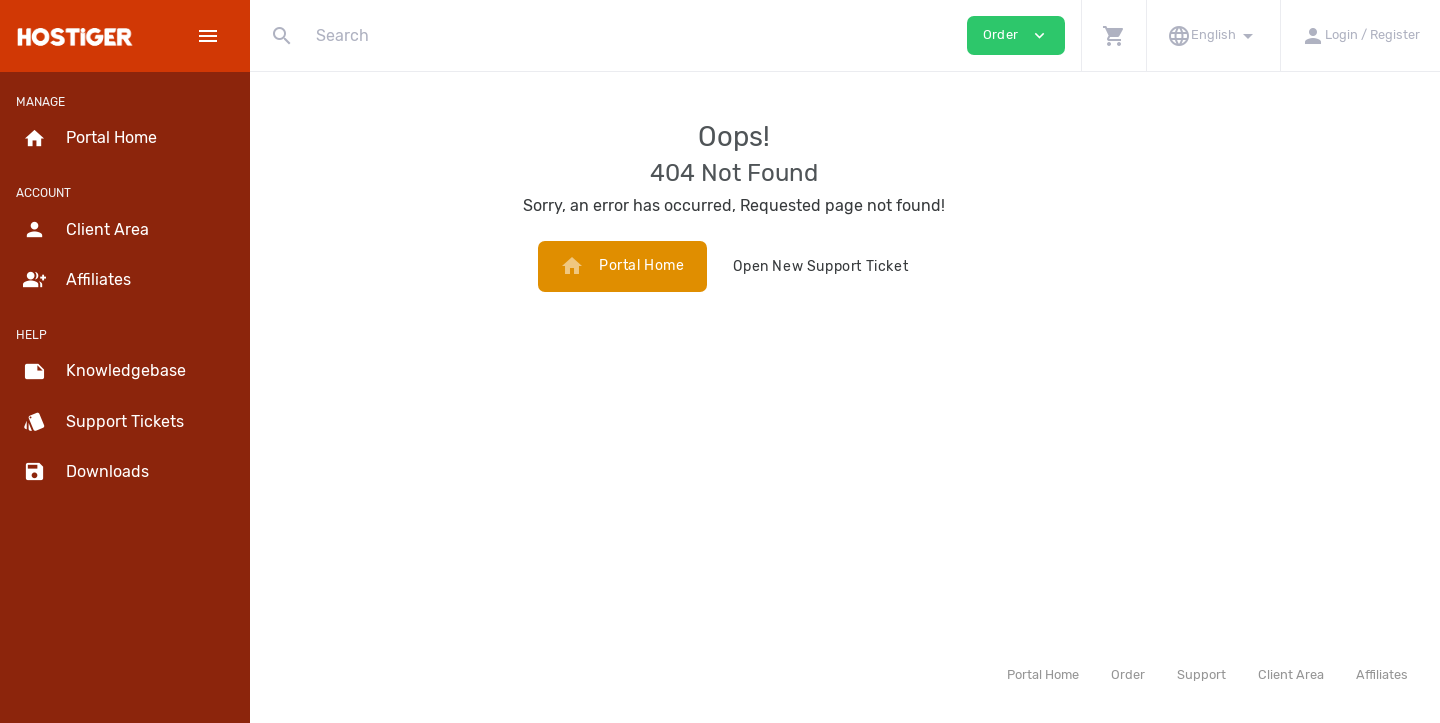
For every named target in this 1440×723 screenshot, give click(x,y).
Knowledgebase (104, 372)
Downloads (86, 472)
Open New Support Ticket (931, 266)
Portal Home (733, 266)
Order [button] (1016, 35)
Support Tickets (103, 422)
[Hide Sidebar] (208, 36)
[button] (1113, 35)
